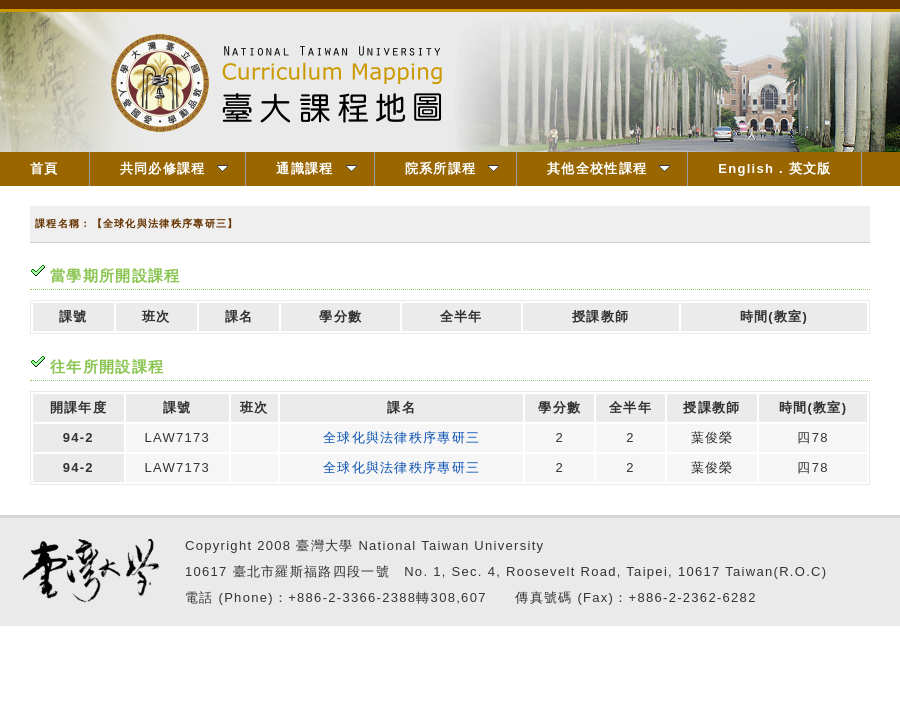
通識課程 (316, 168)
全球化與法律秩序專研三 (401, 437)
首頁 (44, 168)
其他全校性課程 (608, 168)
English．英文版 (774, 168)
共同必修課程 (174, 168)
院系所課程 (452, 168)
